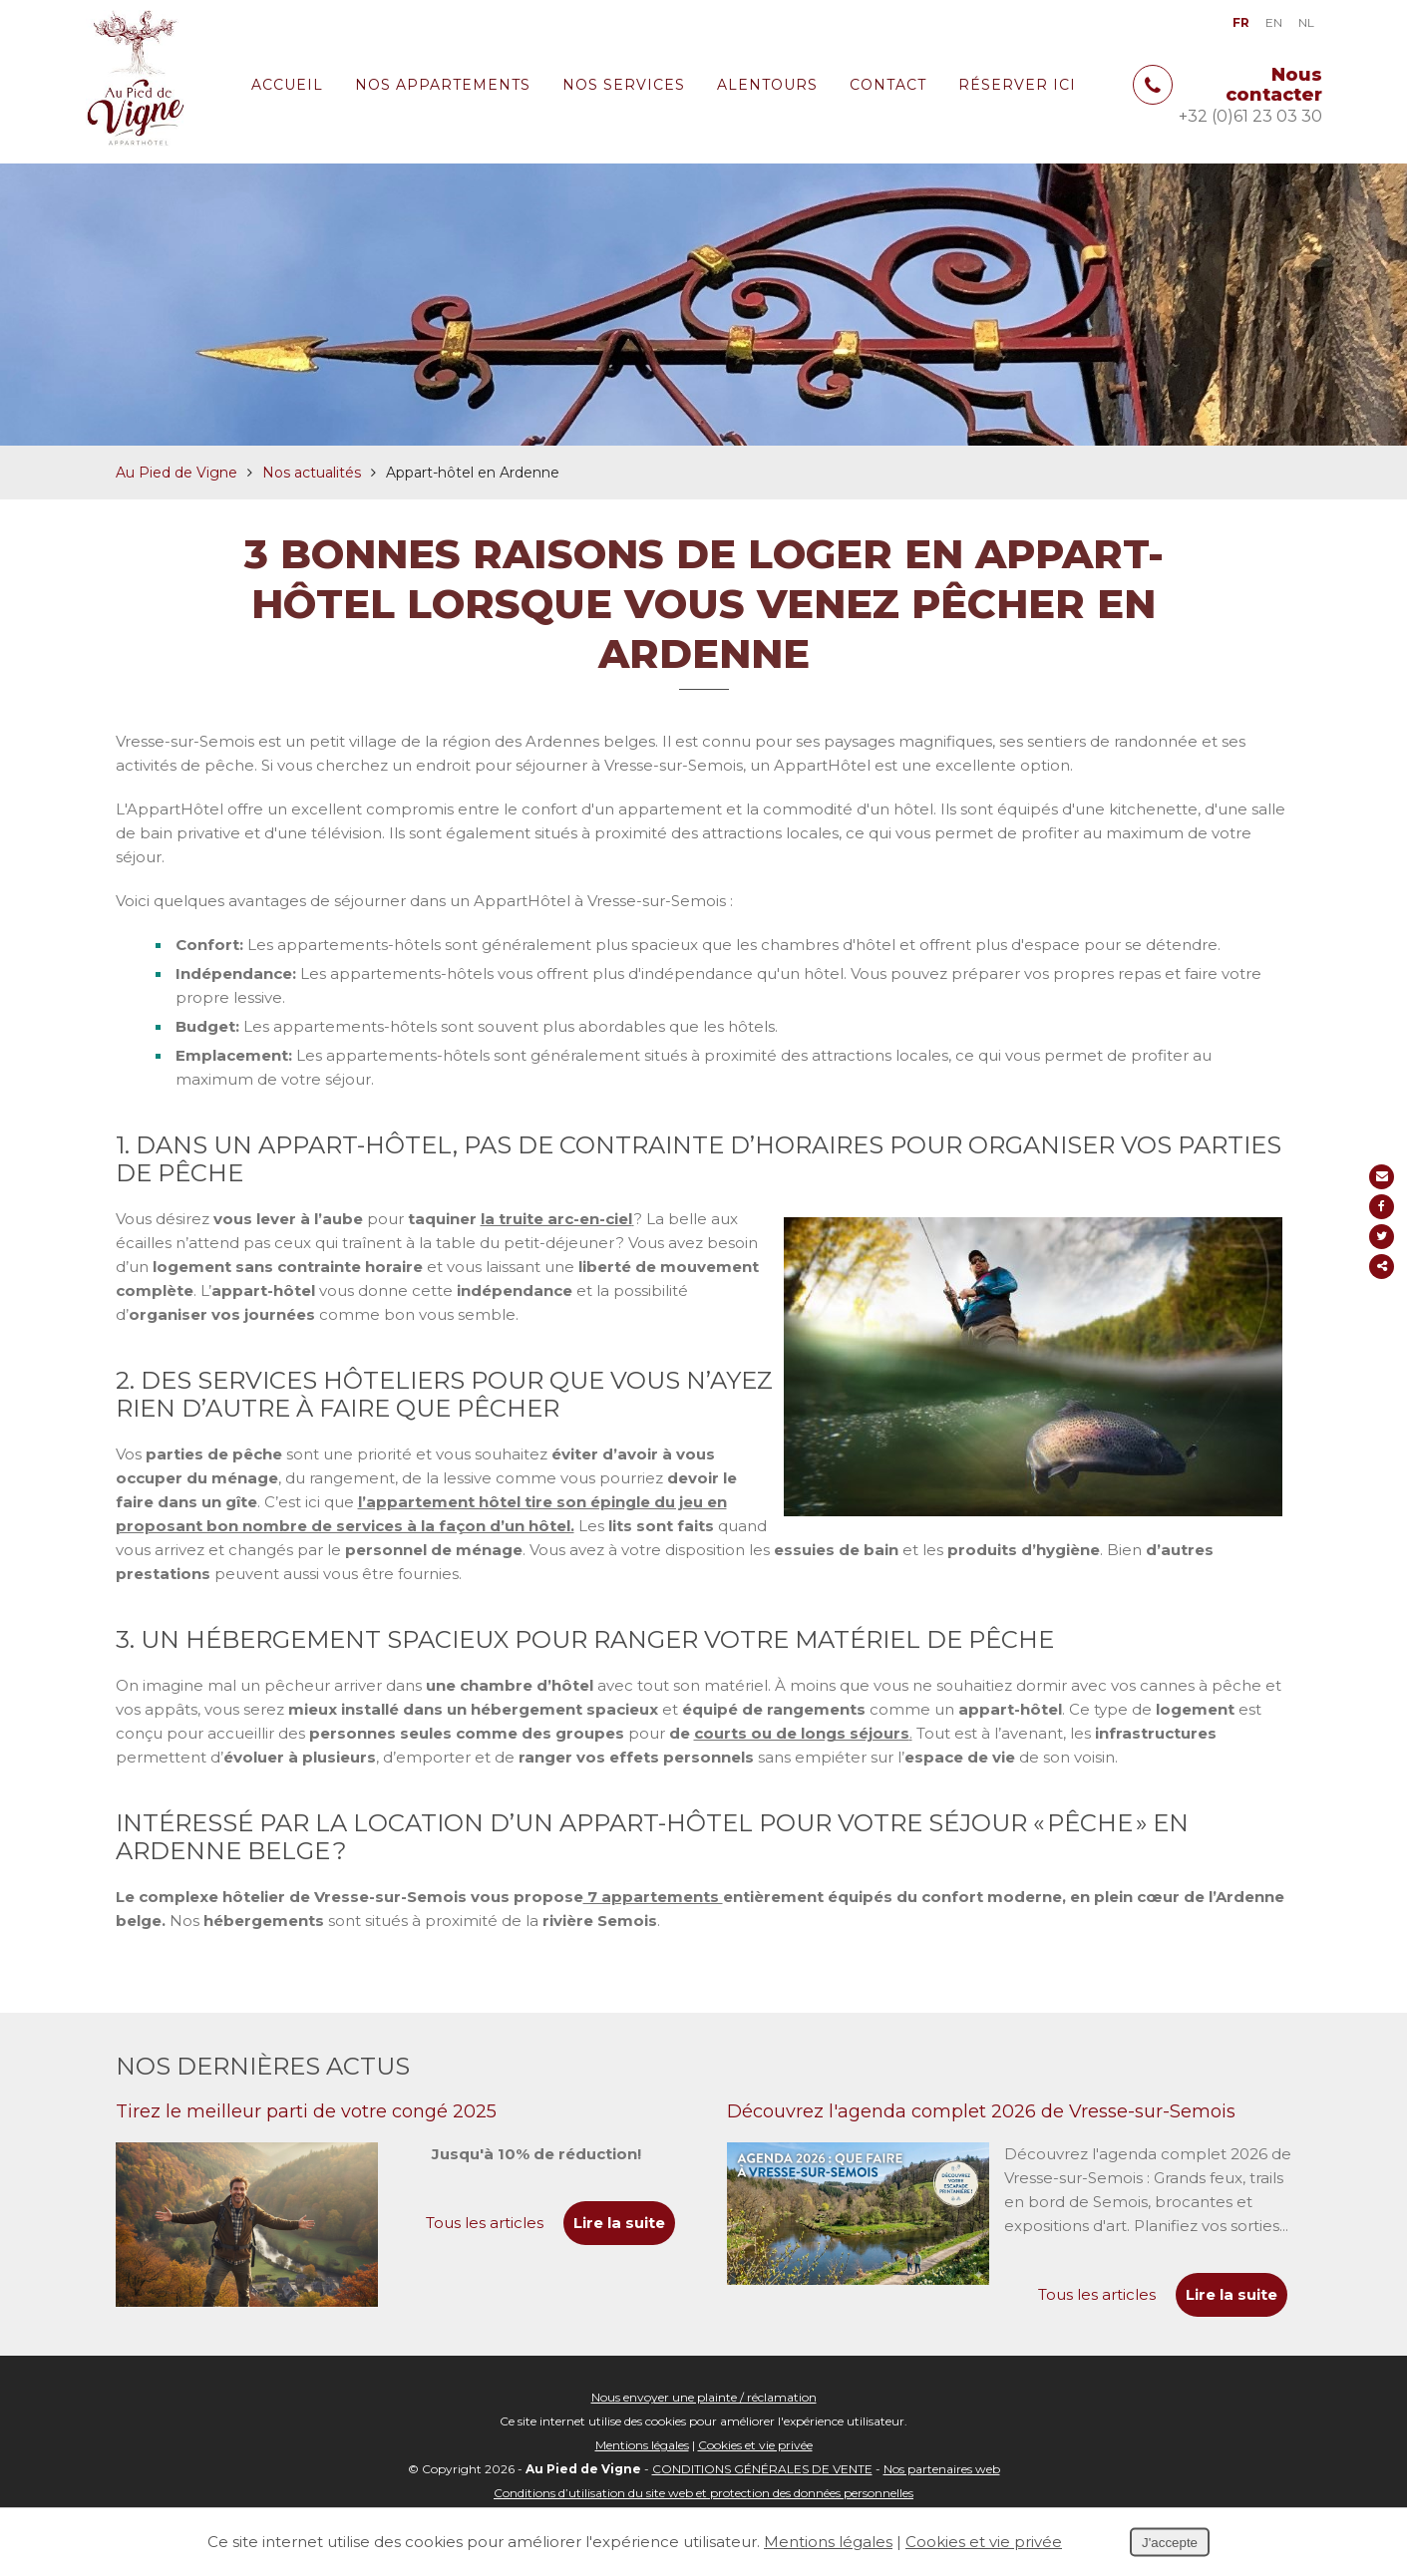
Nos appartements (442, 85)
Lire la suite (1231, 2311)
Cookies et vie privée (755, 2461)
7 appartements (653, 1913)
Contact (888, 85)
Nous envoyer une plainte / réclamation (704, 2414)
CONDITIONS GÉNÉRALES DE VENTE (762, 2485)
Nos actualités (311, 489)
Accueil (287, 85)
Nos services (623, 85)
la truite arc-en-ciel (556, 1235)
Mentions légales (642, 2461)
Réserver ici (1017, 85)
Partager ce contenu (1384, 1266)
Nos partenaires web (941, 2485)
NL (1306, 22)
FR (1240, 22)
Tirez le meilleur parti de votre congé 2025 (306, 2128)
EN (1273, 22)
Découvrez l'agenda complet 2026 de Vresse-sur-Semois (981, 2128)
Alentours (767, 85)
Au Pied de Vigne (176, 489)
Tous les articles (1097, 2311)
